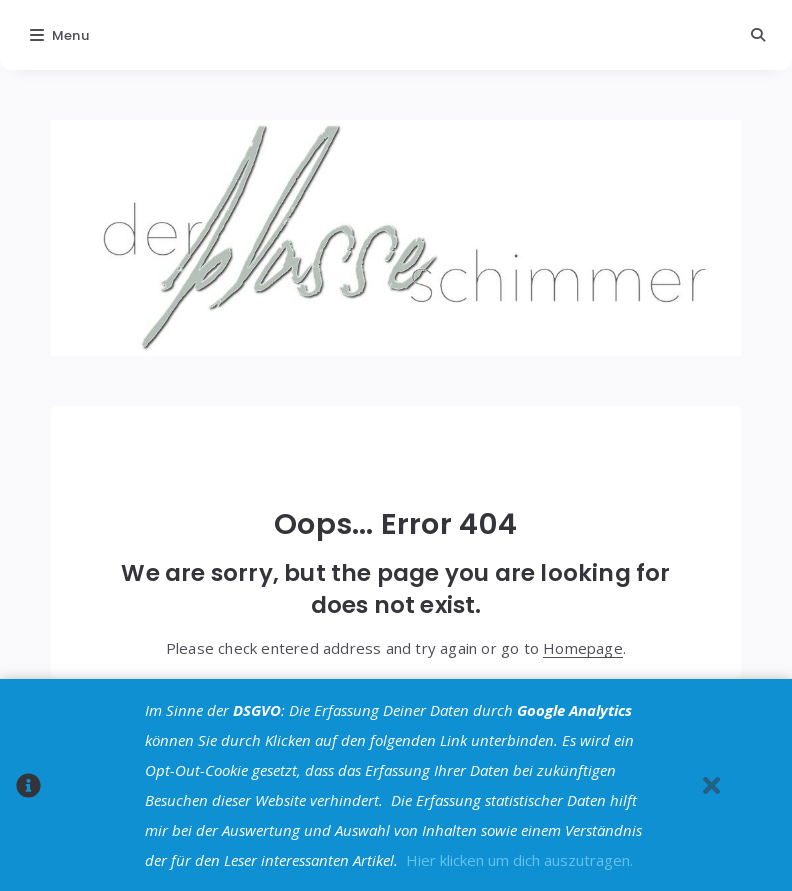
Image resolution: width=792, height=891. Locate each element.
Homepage (583, 648)
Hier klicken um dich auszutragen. (519, 860)
